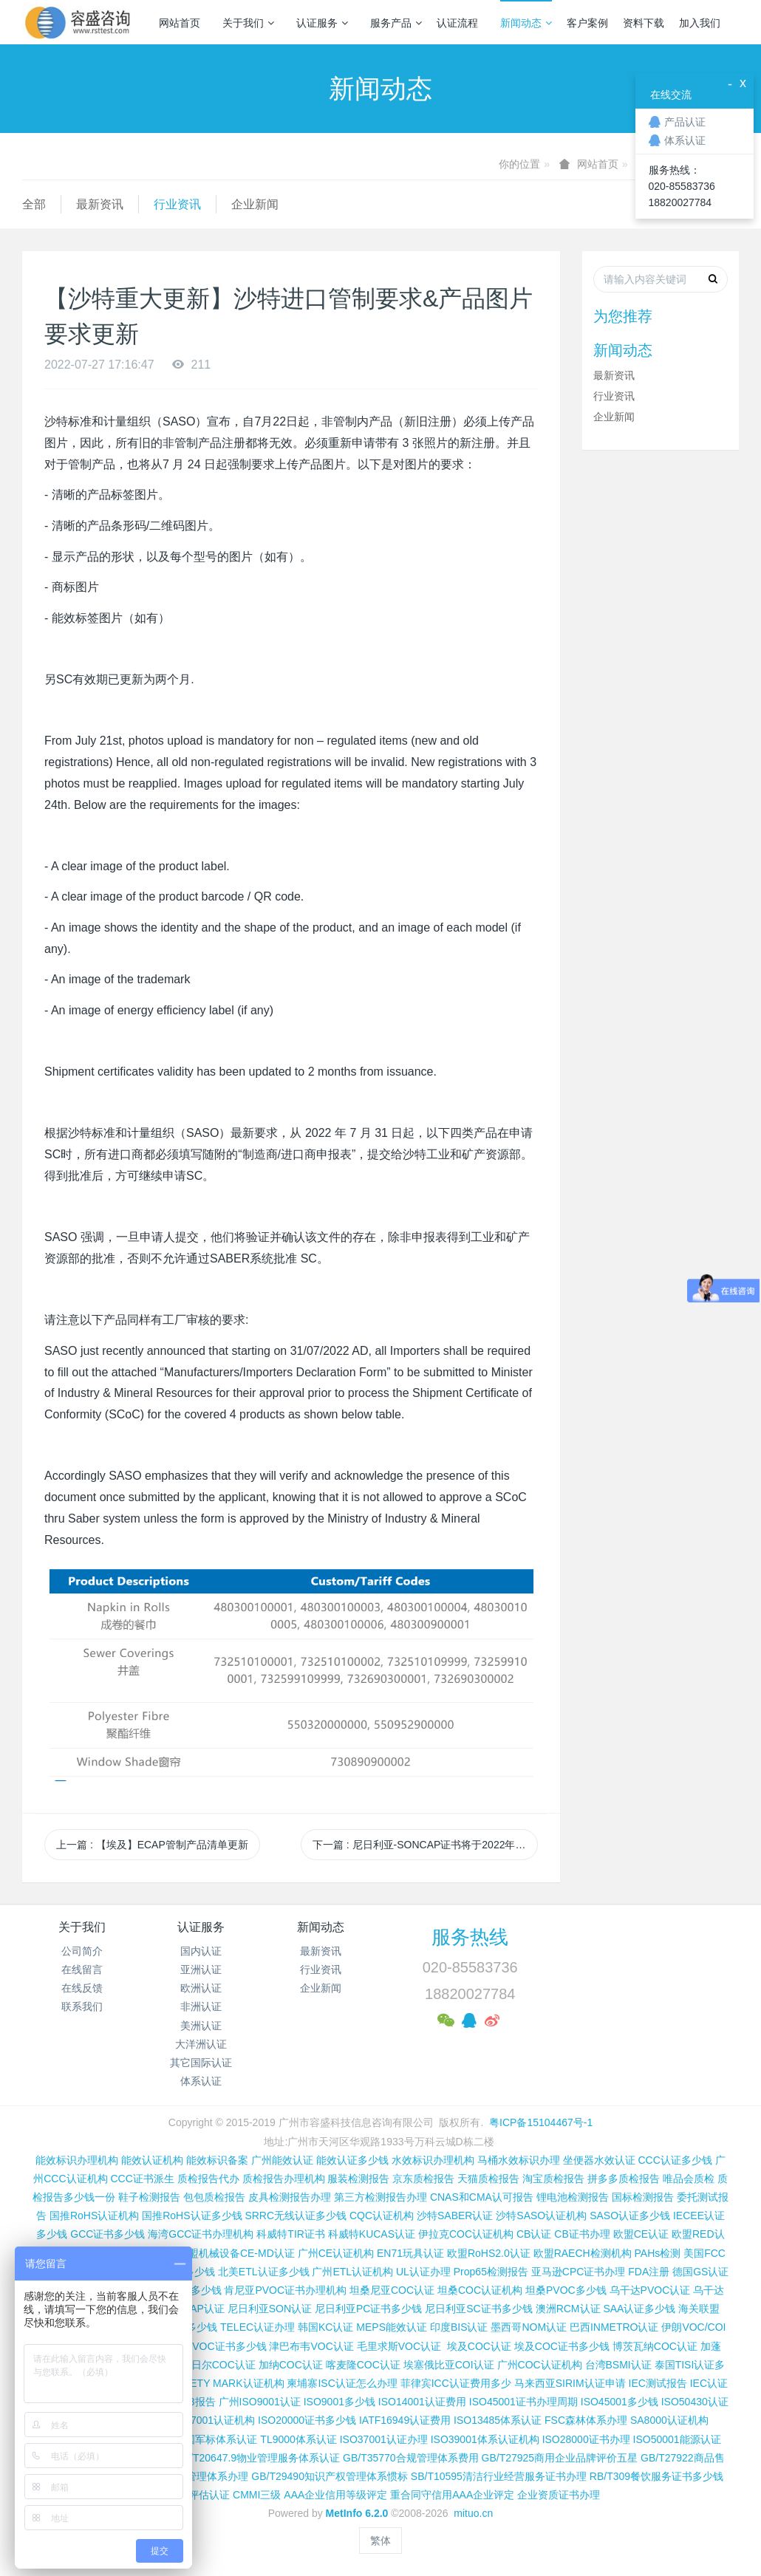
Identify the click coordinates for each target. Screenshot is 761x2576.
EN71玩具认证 (410, 2253)
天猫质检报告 (488, 2178)
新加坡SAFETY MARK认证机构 (211, 2383)
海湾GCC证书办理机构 (200, 2234)
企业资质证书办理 (558, 2495)
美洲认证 (201, 2026)
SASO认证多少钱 (630, 2215)
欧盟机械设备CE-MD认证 (236, 2253)
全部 (34, 204)
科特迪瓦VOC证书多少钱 (208, 2346)
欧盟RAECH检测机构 (582, 2253)
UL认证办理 (423, 2272)
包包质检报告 (214, 2197)
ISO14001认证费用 (422, 2402)
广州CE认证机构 (336, 2253)
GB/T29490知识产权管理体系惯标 (329, 2476)
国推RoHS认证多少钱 (192, 2215)
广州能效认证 (282, 2160)
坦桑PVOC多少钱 (566, 2290)
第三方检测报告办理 (380, 2197)
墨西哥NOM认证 (529, 2327)
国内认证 (201, 1951)
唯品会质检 (688, 2178)
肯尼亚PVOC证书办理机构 (285, 2290)
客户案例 (587, 23)
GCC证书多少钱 (107, 2234)
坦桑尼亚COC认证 (391, 2290)
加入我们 (699, 23)
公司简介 (82, 1951)
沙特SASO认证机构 (541, 2215)
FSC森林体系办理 (586, 2420)
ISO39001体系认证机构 (485, 2439)
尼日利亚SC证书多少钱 (478, 2308)
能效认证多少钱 (352, 2160)
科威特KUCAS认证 (371, 2234)
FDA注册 (648, 2272)
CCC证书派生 (142, 2178)
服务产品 (396, 23)
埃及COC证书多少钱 (562, 2346)
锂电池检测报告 (572, 2197)
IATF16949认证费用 (405, 2420)
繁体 (380, 2540)
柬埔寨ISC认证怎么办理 (342, 2383)
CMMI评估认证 (195, 2495)
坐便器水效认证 (599, 2160)
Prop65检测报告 (491, 2272)
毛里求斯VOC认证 (399, 2346)
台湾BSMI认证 (618, 2365)
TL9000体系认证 (298, 2439)
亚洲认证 (201, 1969)
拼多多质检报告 (623, 2178)
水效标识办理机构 (433, 2160)
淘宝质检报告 (553, 2178)
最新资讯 (99, 204)
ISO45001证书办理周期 (523, 2402)
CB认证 (533, 2234)
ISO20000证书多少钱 (307, 2420)
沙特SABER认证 (455, 2215)
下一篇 (425, 1845)
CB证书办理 (582, 2234)
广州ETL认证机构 (352, 2272)
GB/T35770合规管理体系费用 (411, 2458)
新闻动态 (526, 23)
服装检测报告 (358, 2178)
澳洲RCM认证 (568, 2308)
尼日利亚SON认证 (270, 2308)
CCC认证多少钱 (674, 2160)
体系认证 (201, 2081)
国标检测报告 (643, 2197)
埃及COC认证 (479, 2346)
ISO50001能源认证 (677, 2439)
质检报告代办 (208, 2178)
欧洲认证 (201, 1988)
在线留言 (82, 1969)
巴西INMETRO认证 (614, 2327)
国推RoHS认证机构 (94, 2215)
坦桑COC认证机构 (479, 2290)
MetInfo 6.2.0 (357, 2513)
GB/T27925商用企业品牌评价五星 (560, 2458)
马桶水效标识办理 (518, 2160)
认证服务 (322, 23)
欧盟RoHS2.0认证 (488, 2253)
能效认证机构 (152, 2160)
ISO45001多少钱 (619, 2402)
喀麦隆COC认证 (363, 2365)
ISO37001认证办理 (384, 2439)
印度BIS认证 (459, 2327)
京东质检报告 (423, 2178)
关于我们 (248, 23)
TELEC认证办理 (257, 2327)
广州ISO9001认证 (260, 2402)
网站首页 (179, 23)
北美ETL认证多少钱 (264, 2272)
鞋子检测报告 (149, 2197)
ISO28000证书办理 (586, 2439)
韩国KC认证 (325, 2327)
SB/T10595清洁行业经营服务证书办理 (499, 2476)
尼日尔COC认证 (218, 2365)
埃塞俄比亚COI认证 (448, 2365)
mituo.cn (473, 2513)
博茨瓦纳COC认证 (654, 2346)
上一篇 (152, 1845)
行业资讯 (177, 204)
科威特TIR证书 (290, 2234)
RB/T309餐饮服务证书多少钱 (656, 2476)
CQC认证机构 (381, 2215)
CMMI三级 (257, 2495)
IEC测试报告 (658, 2383)
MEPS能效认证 (391, 2327)
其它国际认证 (201, 2062)
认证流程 (457, 23)
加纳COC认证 (291, 2365)
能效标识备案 (217, 2160)
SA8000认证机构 (669, 2420)
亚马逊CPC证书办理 (578, 2272)
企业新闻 (255, 204)
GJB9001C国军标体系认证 (195, 2439)
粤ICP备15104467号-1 (541, 2122)
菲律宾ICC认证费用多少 (455, 2383)
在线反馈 (82, 1988)
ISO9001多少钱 (339, 2402)
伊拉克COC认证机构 (465, 2234)
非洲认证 (201, 2006)
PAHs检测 (658, 2253)
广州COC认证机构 (539, 2365)
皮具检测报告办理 (289, 2197)
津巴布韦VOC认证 (312, 2346)
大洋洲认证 (201, 2044)
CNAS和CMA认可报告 (481, 2197)
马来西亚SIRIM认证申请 (570, 2383)
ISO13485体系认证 (498, 2420)
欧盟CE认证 (641, 2234)
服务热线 (469, 1937)
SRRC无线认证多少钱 (296, 2215)
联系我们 (82, 2006)
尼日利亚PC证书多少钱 (368, 2308)
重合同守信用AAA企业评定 (452, 2495)
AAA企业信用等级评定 (335, 2495)
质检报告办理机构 (283, 2178)
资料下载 (643, 23)
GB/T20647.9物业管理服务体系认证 (257, 2458)
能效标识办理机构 (76, 2160)
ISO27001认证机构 (211, 2420)
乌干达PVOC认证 (650, 2290)
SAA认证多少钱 (639, 2308)
